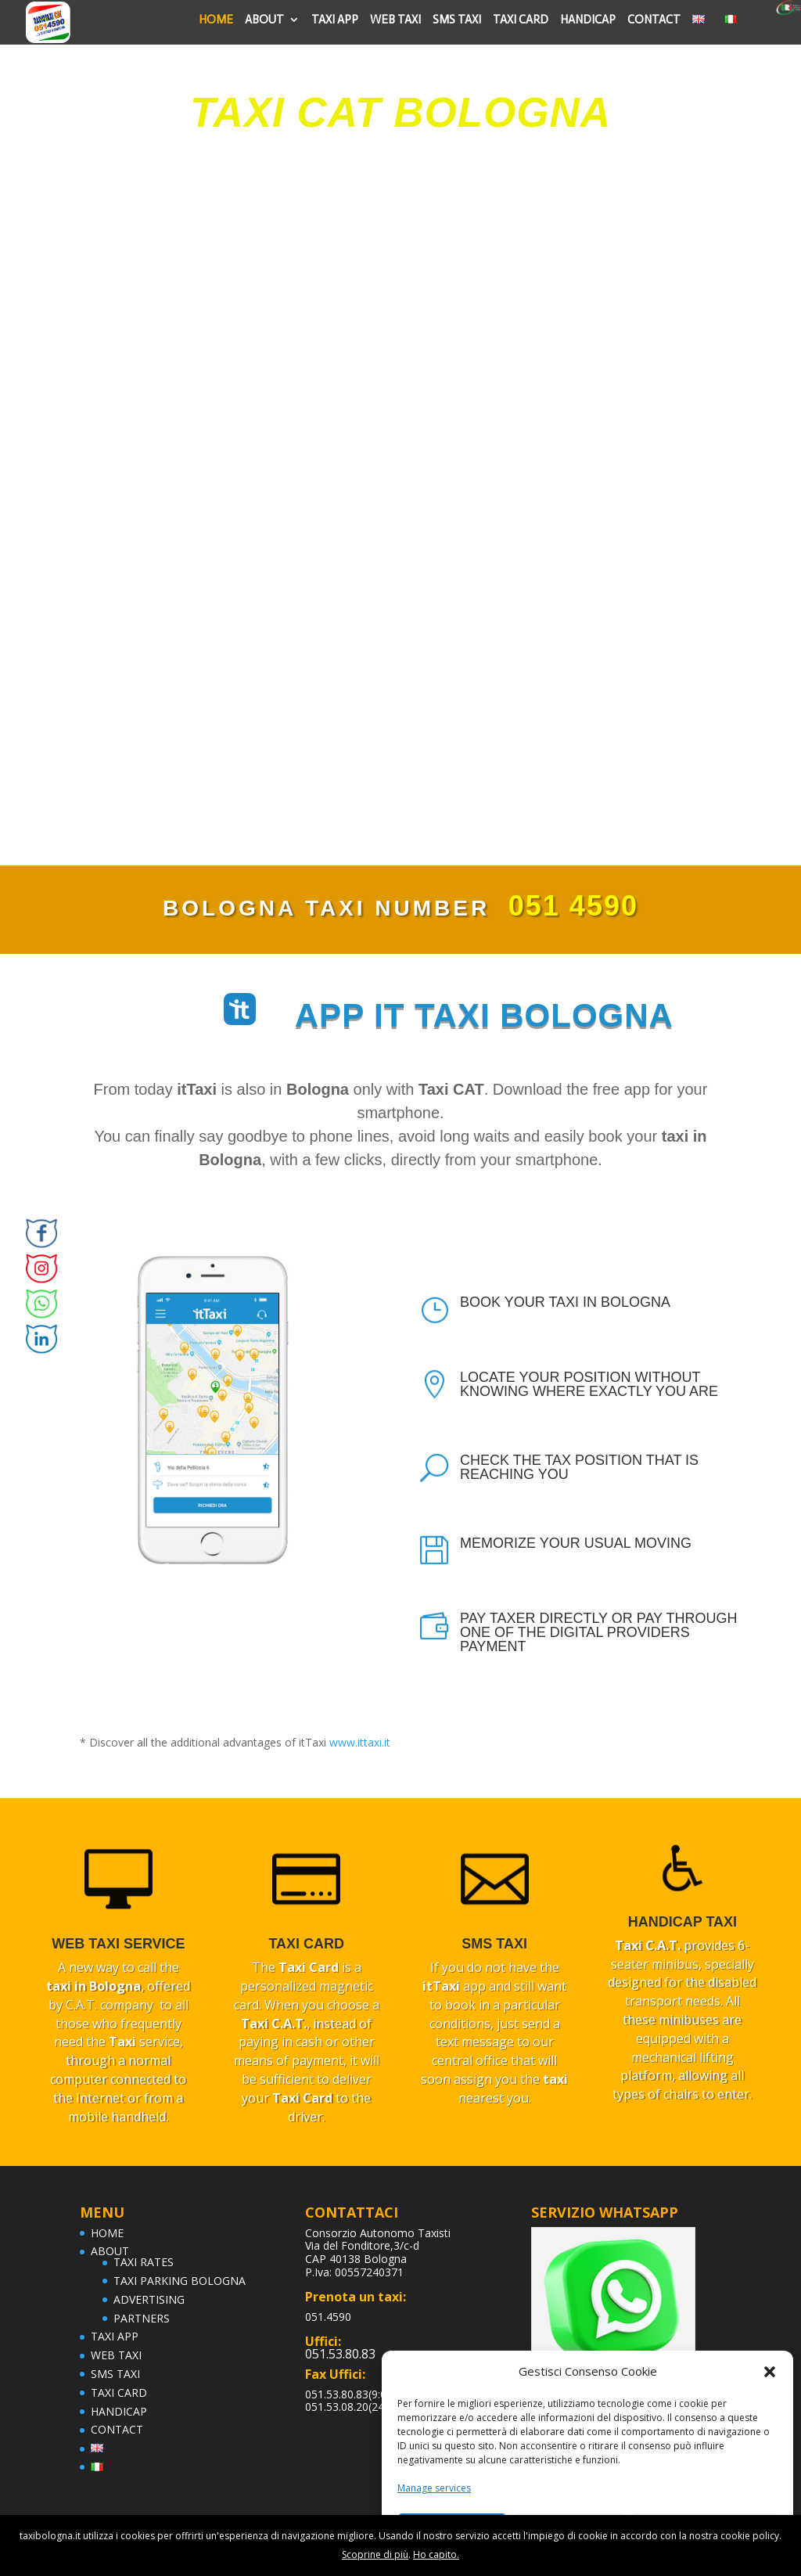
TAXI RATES (143, 2261)
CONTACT (654, 20)
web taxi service (118, 1944)
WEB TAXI (395, 20)
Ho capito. (436, 2554)
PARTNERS (141, 2318)
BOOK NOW (391, 209)
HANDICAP (588, 20)
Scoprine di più (375, 2554)
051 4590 (573, 906)
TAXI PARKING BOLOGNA (179, 2280)
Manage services (434, 2488)
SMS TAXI (457, 20)
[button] (770, 2372)
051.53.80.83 (340, 2353)
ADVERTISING (149, 2299)
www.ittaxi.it (359, 1742)
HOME (216, 20)
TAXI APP (334, 20)
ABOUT (264, 20)
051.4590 (328, 2316)
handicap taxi (682, 1922)
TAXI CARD (520, 20)
